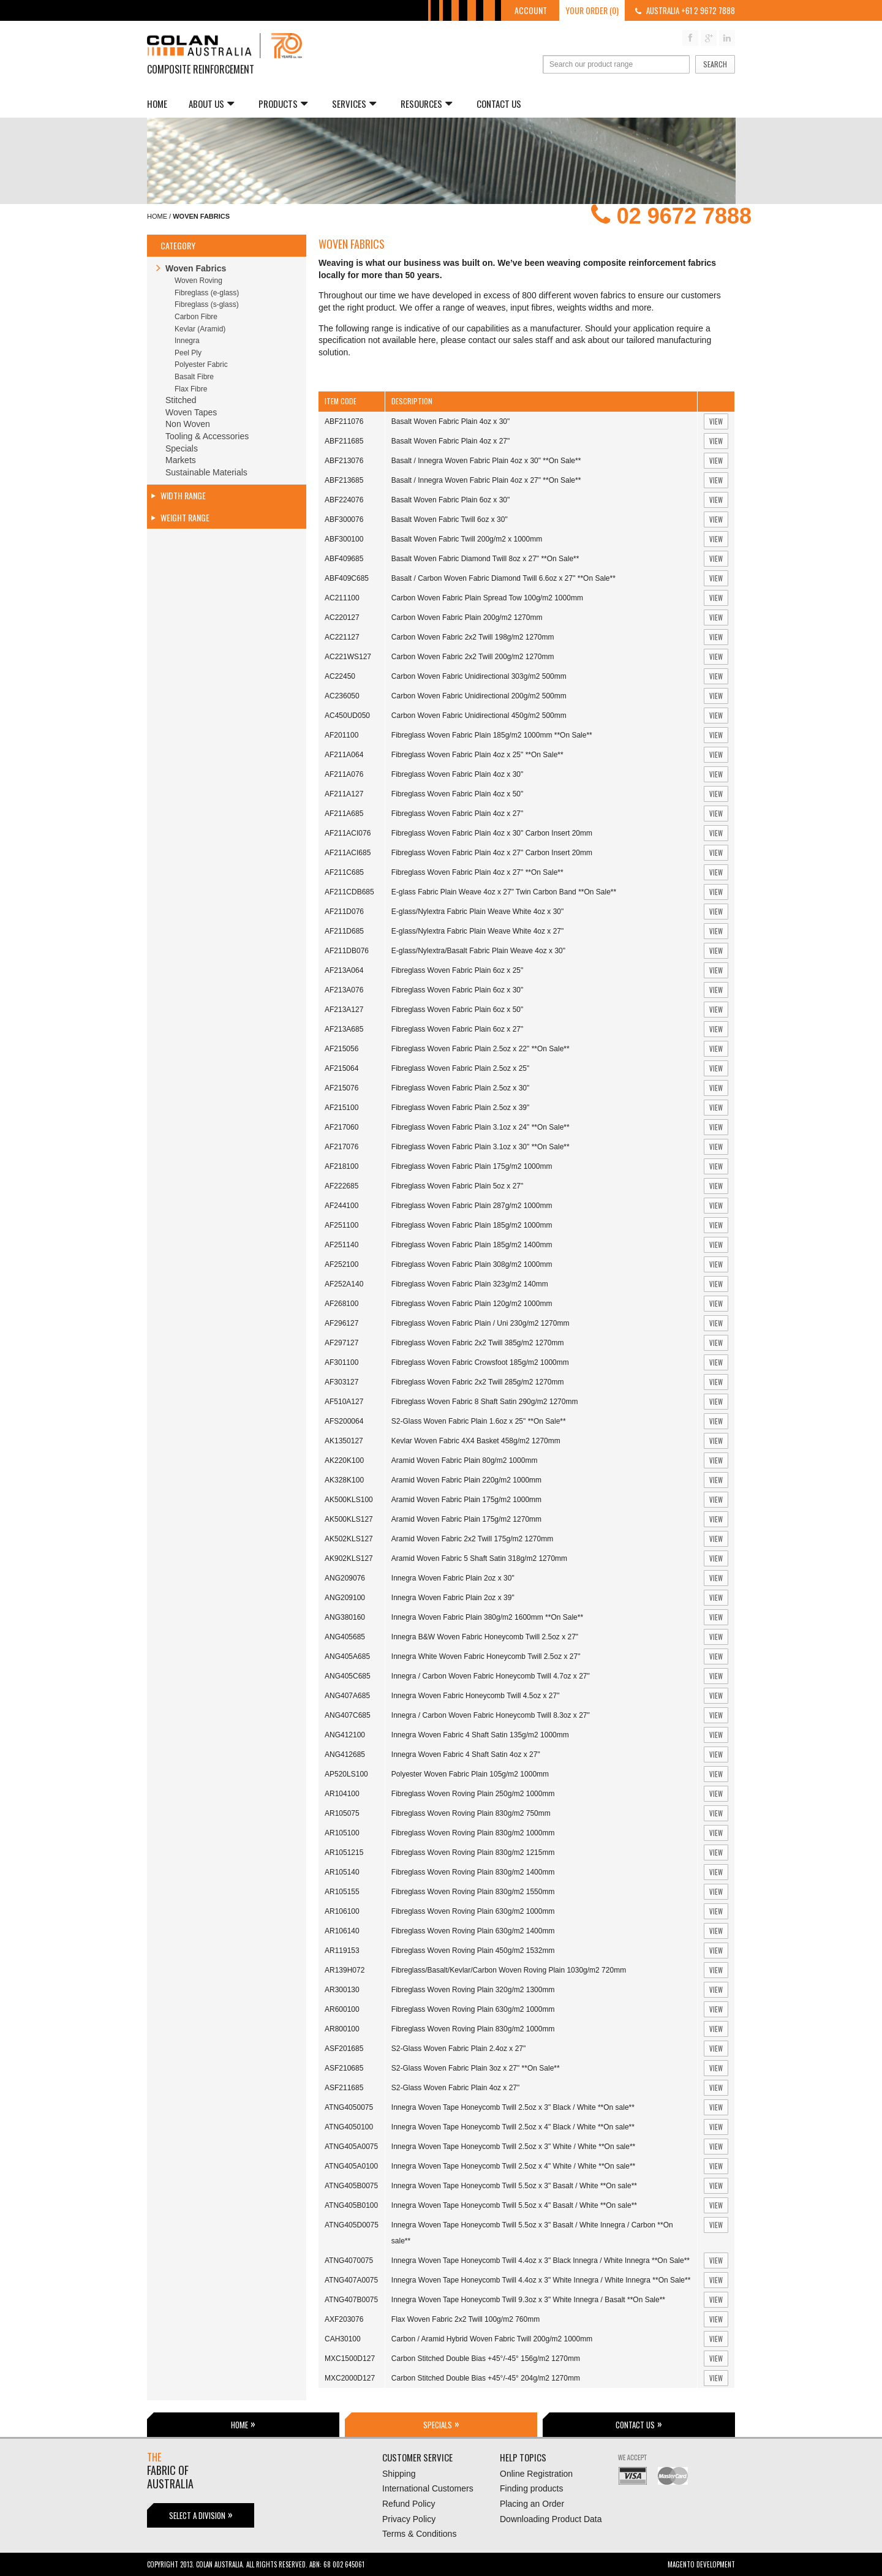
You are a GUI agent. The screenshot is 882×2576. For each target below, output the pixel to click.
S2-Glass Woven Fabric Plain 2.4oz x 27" (458, 2048)
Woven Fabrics (195, 268)
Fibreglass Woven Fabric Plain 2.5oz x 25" (460, 1068)
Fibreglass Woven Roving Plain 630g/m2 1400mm (473, 1931)
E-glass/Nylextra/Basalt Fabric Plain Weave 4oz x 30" (478, 950)
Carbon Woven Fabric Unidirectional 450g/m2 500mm (479, 715)
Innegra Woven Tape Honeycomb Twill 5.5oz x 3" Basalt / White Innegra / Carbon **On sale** (532, 2233)
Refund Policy (408, 2504)
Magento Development (701, 2564)
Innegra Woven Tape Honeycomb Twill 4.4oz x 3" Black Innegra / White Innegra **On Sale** (540, 2260)
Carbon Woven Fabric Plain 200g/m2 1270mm (467, 617)
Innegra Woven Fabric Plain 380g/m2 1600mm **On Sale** (487, 1617)
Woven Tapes (191, 412)
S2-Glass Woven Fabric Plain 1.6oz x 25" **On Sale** (478, 1421)
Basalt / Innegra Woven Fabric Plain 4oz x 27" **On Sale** (486, 480)
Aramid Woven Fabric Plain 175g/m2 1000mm (466, 1499)
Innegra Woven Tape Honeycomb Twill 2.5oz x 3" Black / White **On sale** (513, 2107)
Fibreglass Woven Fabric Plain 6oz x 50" (457, 1009)
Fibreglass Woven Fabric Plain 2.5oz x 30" (460, 1088)
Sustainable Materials (206, 472)
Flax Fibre (191, 389)
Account (530, 10)
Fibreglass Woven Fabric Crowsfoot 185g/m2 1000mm (480, 1362)
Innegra (187, 340)
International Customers (427, 2488)
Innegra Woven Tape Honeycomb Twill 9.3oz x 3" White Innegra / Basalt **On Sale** (528, 2299)
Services (354, 103)
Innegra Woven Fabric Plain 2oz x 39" (452, 1597)
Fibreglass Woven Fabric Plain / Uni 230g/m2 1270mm (480, 1323)
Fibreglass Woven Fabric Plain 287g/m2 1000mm (471, 1205)
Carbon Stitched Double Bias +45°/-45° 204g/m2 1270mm (485, 2378)
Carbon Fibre (196, 316)
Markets (180, 460)
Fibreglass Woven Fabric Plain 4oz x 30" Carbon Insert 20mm (491, 833)
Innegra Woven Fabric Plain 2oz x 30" (452, 1578)
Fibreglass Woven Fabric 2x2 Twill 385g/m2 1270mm (477, 1343)
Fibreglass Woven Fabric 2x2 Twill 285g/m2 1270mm (477, 1382)
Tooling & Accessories (207, 436)
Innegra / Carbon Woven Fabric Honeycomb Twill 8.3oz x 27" (490, 1715)
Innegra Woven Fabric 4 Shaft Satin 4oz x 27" (465, 1754)
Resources (426, 103)
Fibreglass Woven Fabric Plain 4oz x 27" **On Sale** (477, 872)
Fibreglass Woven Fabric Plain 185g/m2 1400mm (471, 1245)
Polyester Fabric (201, 364)
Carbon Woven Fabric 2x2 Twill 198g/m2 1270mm (472, 637)
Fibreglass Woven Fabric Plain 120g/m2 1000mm (471, 1303)
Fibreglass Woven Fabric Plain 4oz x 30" (457, 774)
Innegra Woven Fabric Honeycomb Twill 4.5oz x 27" (475, 1695)
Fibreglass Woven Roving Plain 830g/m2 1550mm (473, 1891)
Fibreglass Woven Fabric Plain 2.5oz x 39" (460, 1107)
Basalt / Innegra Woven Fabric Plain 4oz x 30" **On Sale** (486, 460)
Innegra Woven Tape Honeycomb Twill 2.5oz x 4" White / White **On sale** (513, 2166)
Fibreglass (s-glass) (207, 304)
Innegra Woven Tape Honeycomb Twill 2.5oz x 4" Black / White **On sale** (513, 2127)
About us (211, 103)
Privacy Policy (408, 2519)
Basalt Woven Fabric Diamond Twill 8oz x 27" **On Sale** (485, 558)
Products (282, 103)
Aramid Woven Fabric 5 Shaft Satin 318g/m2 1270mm (479, 1558)
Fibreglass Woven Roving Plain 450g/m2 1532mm (473, 1950)
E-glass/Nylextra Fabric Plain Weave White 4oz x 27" (477, 931)
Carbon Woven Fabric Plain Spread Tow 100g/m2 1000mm (487, 598)
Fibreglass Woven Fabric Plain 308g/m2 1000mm (471, 1264)
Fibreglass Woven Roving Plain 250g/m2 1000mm (473, 1793)
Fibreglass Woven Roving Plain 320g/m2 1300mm (473, 1989)
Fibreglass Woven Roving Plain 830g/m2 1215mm (473, 1852)
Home (157, 103)
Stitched (181, 400)
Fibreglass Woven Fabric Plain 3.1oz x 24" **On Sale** (480, 1127)
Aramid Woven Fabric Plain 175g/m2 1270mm (466, 1519)
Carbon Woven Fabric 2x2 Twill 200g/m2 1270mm (472, 656)
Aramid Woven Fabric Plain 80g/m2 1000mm (464, 1460)
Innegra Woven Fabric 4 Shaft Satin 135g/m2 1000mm (480, 1735)
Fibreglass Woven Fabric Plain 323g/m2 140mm (469, 1284)
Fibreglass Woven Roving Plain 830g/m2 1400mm (473, 1872)
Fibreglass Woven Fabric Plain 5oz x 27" (457, 1186)
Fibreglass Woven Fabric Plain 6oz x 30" (457, 990)
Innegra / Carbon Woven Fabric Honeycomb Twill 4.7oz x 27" (490, 1676)
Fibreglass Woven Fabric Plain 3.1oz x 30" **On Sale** (480, 1147)
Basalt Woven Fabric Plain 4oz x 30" (450, 421)
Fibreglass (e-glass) (207, 293)
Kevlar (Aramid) (200, 329)
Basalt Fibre (194, 376)
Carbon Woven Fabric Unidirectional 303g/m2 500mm (479, 676)
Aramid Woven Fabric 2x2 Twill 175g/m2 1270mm (472, 1539)
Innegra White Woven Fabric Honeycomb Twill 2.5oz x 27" (486, 1656)
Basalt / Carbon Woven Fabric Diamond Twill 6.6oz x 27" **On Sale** (503, 578)
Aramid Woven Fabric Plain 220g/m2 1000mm (466, 1480)
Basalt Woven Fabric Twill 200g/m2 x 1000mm (466, 539)
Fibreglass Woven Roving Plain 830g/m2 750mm (471, 1813)
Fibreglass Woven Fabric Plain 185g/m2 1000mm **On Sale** (491, 735)
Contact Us (499, 103)
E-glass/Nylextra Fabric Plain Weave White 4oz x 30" (477, 911)
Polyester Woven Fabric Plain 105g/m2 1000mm (470, 1774)
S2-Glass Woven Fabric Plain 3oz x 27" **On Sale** (475, 2068)
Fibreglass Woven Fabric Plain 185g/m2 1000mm (471, 1225)
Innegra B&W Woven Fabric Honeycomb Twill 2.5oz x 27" (484, 1637)
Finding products (532, 2488)
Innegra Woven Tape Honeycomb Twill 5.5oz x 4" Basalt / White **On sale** (514, 2205)
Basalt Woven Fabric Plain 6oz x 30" (450, 500)
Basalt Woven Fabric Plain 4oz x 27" (450, 441)
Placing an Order (532, 2504)
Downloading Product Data (551, 2519)
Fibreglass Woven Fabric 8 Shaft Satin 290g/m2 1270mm (484, 1401)
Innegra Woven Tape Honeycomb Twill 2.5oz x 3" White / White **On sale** (513, 2146)
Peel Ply (188, 353)
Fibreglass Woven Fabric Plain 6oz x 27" (457, 1029)
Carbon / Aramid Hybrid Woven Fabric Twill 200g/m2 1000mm (491, 2339)
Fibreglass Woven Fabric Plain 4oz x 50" (457, 794)
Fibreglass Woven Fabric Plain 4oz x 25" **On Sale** (477, 754)
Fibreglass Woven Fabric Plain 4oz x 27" (457, 813)
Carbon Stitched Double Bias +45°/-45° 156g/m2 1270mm (485, 2358)
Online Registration (536, 2474)
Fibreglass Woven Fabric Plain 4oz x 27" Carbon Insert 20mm (491, 852)
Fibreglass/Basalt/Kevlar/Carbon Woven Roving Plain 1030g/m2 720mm (508, 1970)
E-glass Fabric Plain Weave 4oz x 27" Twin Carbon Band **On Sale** (503, 892)
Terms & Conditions (419, 2534)
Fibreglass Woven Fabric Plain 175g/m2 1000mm (471, 1166)
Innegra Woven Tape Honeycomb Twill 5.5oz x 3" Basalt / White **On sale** (514, 2185)
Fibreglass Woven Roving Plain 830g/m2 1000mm (473, 1833)
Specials (181, 448)
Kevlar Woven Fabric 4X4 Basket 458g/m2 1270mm (475, 1441)
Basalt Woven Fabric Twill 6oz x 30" (449, 519)
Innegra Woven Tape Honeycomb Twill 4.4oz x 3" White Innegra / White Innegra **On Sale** (541, 2280)
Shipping (399, 2474)
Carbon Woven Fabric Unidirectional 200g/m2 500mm (479, 696)
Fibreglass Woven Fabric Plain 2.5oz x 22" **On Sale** (480, 1048)
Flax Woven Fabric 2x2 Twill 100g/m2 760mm (465, 2319)
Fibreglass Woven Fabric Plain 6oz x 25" (457, 970)
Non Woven (187, 424)
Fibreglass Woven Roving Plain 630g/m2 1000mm (473, 1911)
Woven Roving (198, 280)
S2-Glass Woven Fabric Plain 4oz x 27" (455, 2087)
